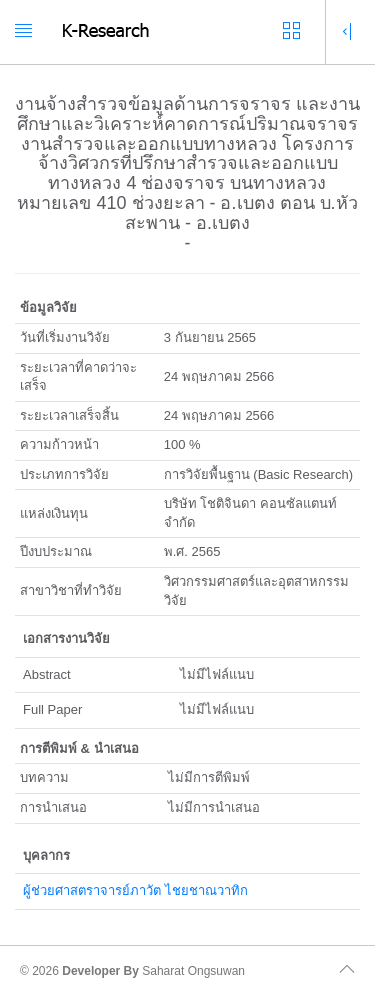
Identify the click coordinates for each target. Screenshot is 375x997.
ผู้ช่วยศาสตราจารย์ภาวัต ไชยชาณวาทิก (135, 890)
